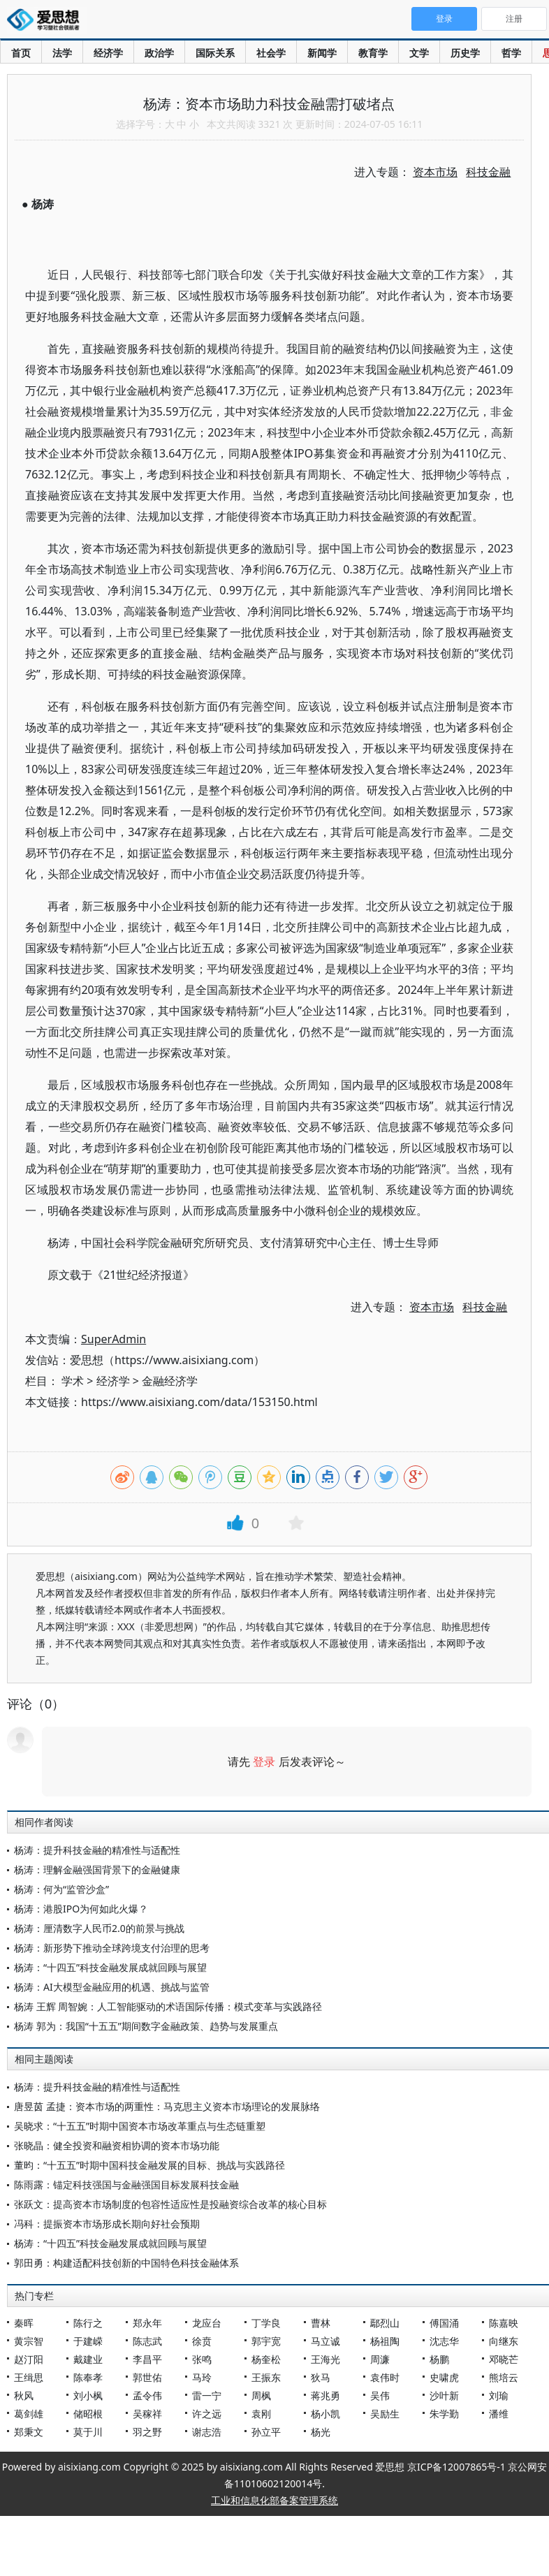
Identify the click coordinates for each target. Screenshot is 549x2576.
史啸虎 (444, 2377)
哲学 (511, 52)
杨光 (320, 2431)
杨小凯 (325, 2413)
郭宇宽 (266, 2341)
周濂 (380, 2359)
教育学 (373, 52)
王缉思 (28, 2377)
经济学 (108, 52)
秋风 (24, 2395)
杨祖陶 (385, 2341)
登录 (264, 1761)
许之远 (206, 2413)
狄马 (320, 2377)
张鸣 (202, 2359)
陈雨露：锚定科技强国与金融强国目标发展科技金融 (126, 2184)
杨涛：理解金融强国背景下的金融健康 (97, 1869)
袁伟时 (385, 2377)
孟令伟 (147, 2395)
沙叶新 (444, 2395)
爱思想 (47, 21)
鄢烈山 (385, 2322)
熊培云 (503, 2377)
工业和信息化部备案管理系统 (274, 2500)
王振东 (266, 2377)
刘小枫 (88, 2395)
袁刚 (261, 2413)
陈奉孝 (88, 2377)
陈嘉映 (503, 2322)
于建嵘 (88, 2341)
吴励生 (385, 2413)
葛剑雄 (28, 2413)
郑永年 (147, 2322)
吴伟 (380, 2395)
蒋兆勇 (325, 2395)
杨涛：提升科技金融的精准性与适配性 (97, 1850)
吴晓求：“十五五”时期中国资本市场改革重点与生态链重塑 (139, 2125)
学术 (72, 1381)
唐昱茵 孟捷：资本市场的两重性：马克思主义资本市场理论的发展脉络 (167, 2106)
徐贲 (202, 2341)
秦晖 (24, 2322)
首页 (21, 52)
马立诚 (325, 2341)
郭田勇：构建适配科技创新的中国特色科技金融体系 (126, 2262)
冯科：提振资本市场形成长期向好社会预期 (107, 2223)
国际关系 (215, 52)
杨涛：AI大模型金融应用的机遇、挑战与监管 (112, 1986)
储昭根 (88, 2413)
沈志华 (444, 2341)
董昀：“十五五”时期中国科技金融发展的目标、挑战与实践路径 (149, 2165)
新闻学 (322, 52)
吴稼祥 (147, 2413)
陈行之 (88, 2322)
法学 (62, 52)
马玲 (202, 2377)
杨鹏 (439, 2359)
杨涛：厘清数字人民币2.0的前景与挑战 (99, 1928)
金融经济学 (170, 1381)
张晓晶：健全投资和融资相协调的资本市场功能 (116, 2145)
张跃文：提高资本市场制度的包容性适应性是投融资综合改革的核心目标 (170, 2204)
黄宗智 (28, 2341)
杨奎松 (266, 2359)
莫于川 (88, 2431)
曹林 (320, 2322)
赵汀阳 (28, 2359)
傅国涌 (444, 2322)
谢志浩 (206, 2431)
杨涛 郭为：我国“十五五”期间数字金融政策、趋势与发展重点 (146, 2026)
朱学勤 (444, 2413)
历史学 (465, 52)
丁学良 (266, 2322)
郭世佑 (147, 2377)
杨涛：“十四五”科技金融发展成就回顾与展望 (110, 1967)
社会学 (271, 52)
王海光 (325, 2359)
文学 (419, 52)
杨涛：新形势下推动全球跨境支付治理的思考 (112, 1947)
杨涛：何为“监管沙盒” (61, 1889)
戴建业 (88, 2359)
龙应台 (206, 2322)
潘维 (498, 2413)
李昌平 (147, 2359)
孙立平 (266, 2431)
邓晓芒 (503, 2359)
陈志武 (147, 2341)
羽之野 (147, 2431)
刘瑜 (498, 2395)
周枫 (261, 2395)
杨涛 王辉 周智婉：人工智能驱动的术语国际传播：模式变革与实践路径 (168, 2006)
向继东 (503, 2341)
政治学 (159, 52)
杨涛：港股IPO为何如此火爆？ (81, 1908)
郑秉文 (28, 2431)
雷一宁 (206, 2395)
